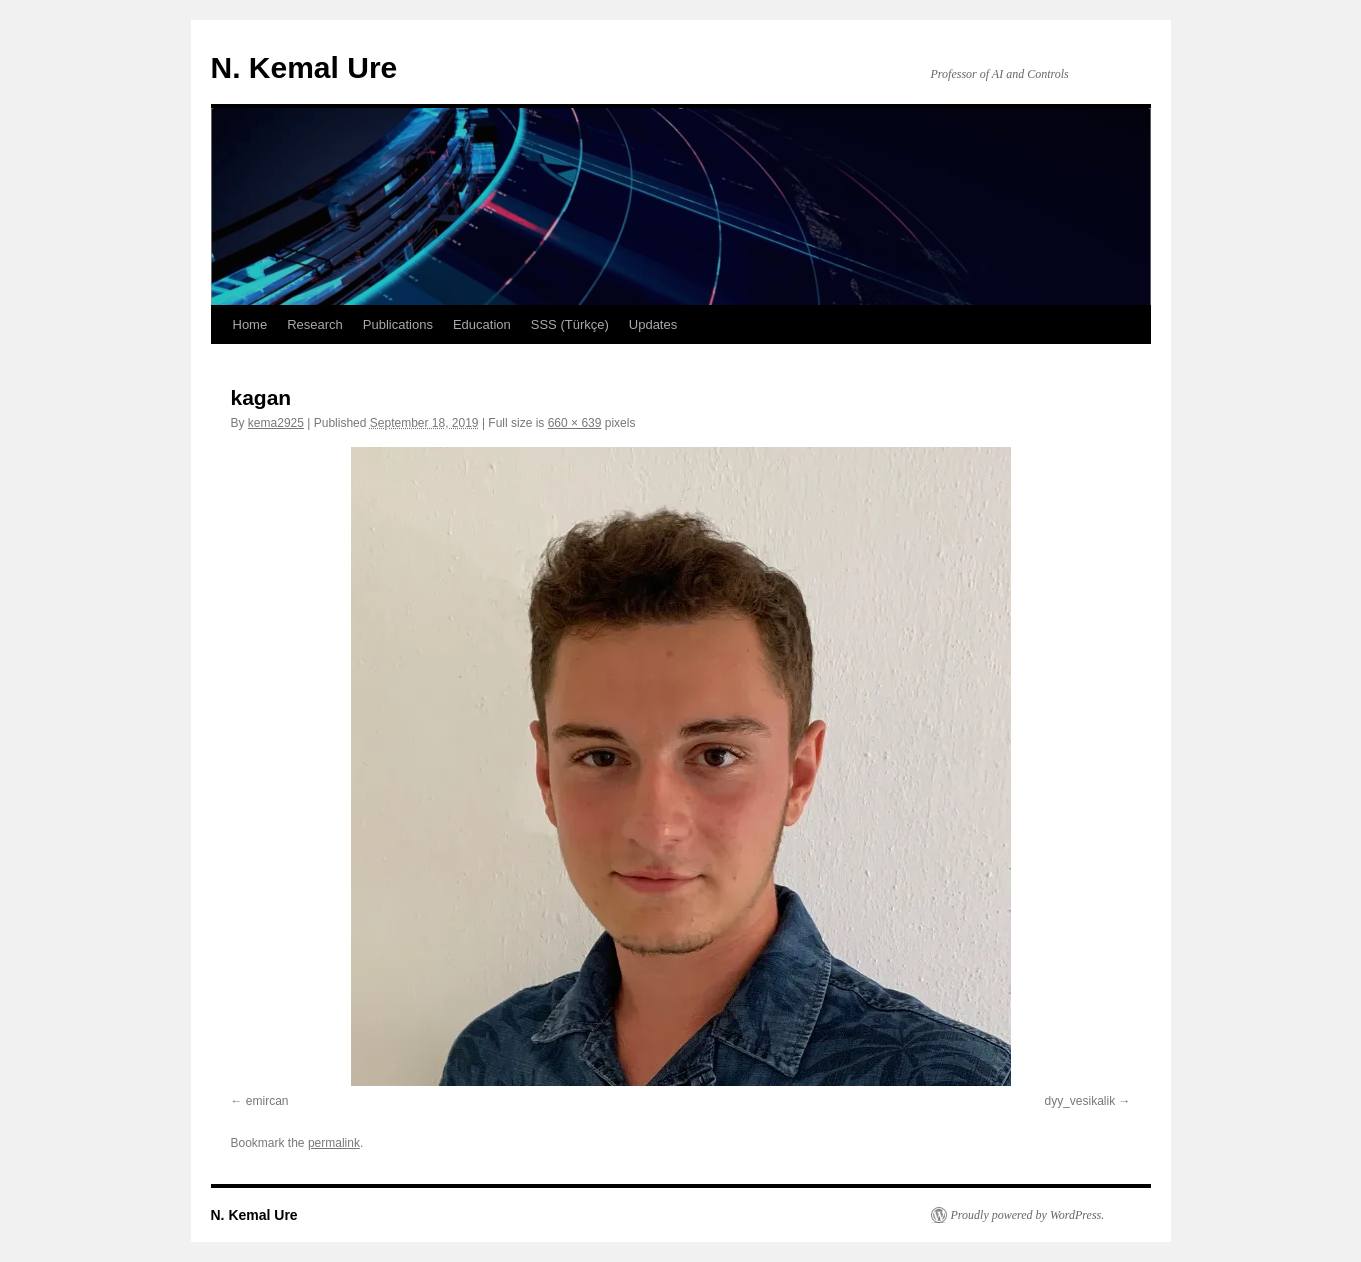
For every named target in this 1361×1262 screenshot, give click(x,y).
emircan (267, 1101)
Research (315, 324)
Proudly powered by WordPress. (1028, 1215)
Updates (653, 324)
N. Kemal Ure (304, 67)
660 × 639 (575, 423)
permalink (334, 1143)
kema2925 (276, 423)
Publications (398, 324)
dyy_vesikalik (1079, 1101)
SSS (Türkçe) (570, 324)
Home (250, 324)
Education (482, 324)
